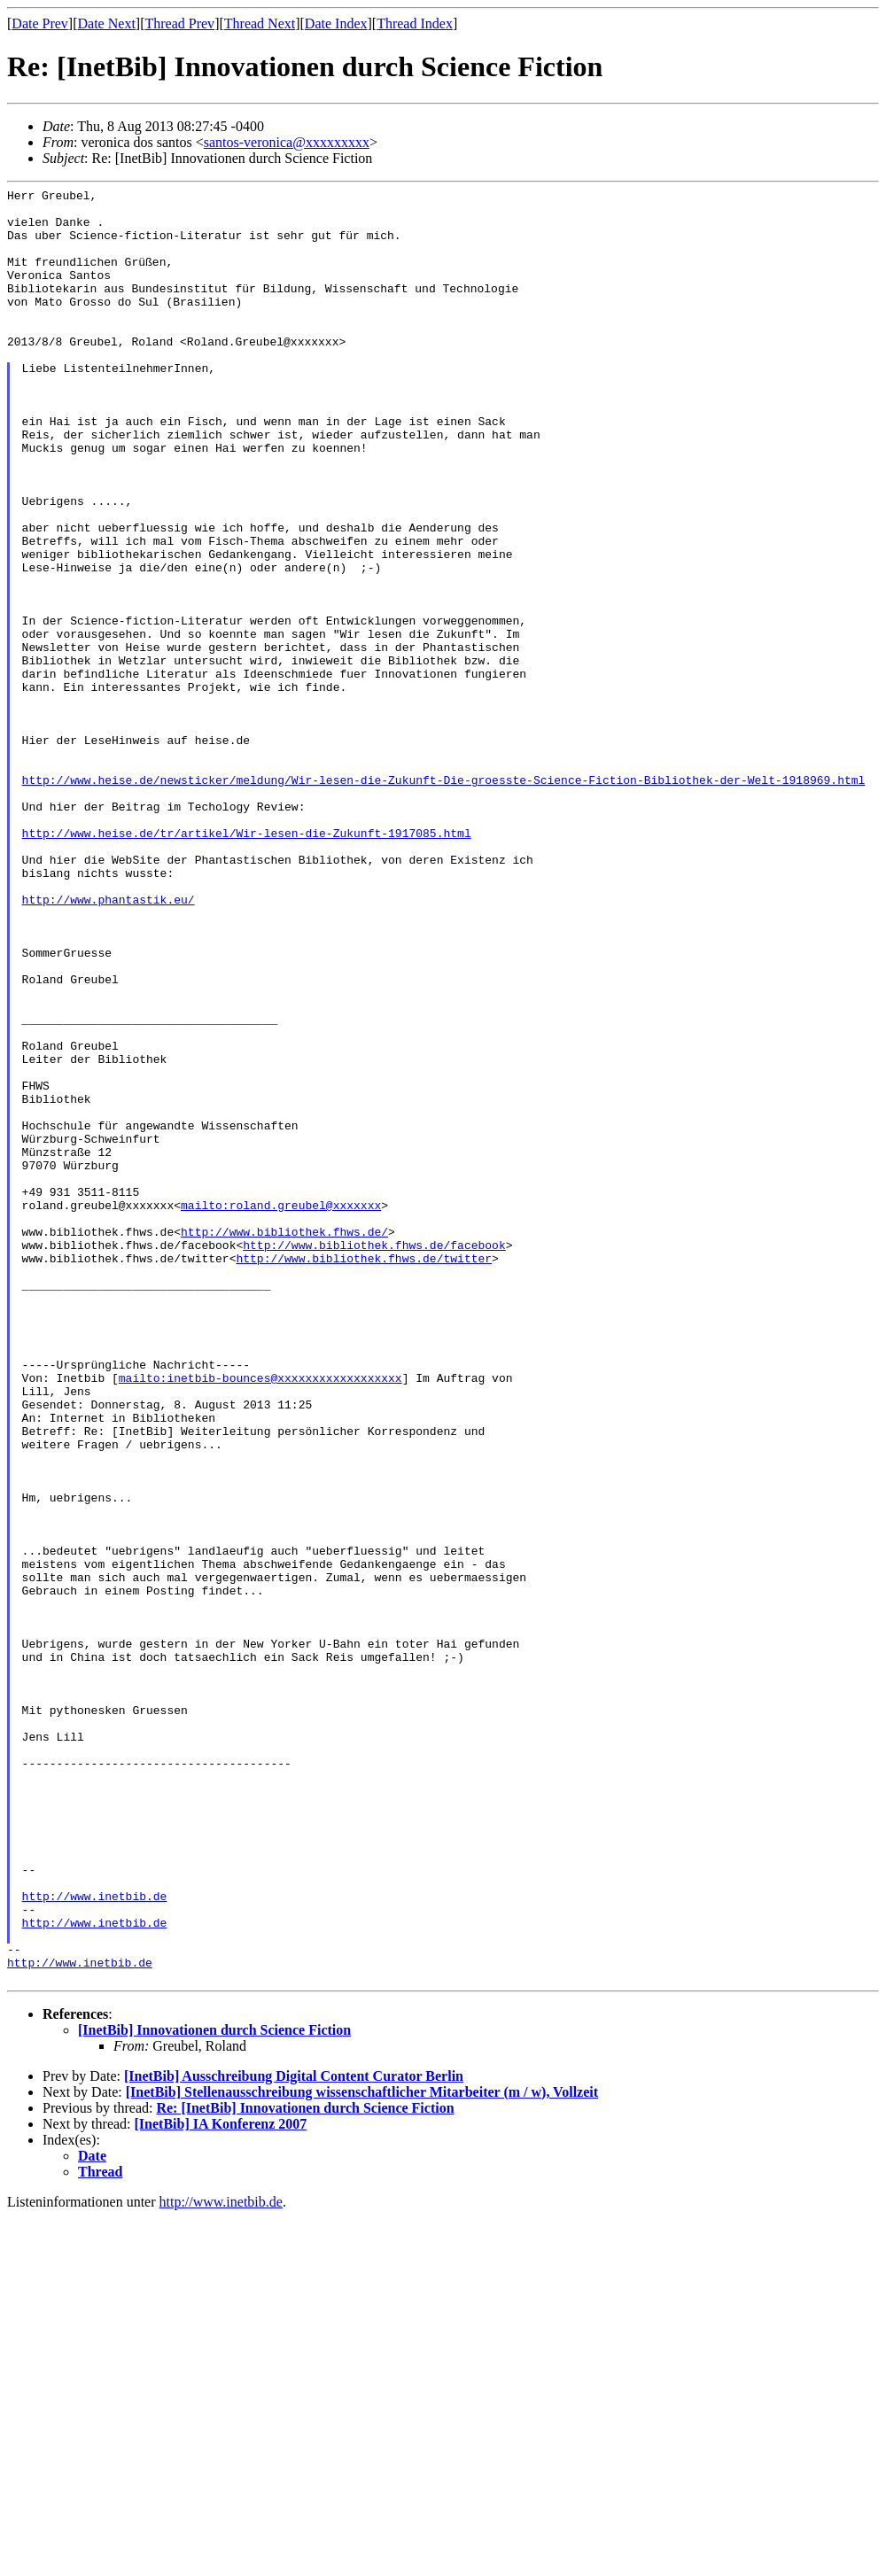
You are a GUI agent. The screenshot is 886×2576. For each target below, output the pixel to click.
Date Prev (40, 23)
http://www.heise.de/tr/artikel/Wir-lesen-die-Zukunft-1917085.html (246, 963)
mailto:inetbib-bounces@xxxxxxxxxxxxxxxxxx (260, 1617)
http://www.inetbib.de (94, 2238)
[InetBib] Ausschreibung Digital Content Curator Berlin (293, 2434)
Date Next (107, 23)
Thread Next (259, 23)
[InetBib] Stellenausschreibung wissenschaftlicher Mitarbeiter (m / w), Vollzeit (362, 2450)
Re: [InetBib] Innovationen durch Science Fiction (305, 2466)
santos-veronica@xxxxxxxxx (286, 142)
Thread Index (415, 23)
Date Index (336, 23)
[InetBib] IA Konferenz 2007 (221, 2482)
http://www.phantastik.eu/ (108, 1043)
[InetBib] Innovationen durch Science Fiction (214, 2388)
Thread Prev (179, 23)
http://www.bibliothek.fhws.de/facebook (374, 1457)
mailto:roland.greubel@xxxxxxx (281, 1409)
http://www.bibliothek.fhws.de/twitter (364, 1473)
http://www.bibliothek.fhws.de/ (284, 1441)
